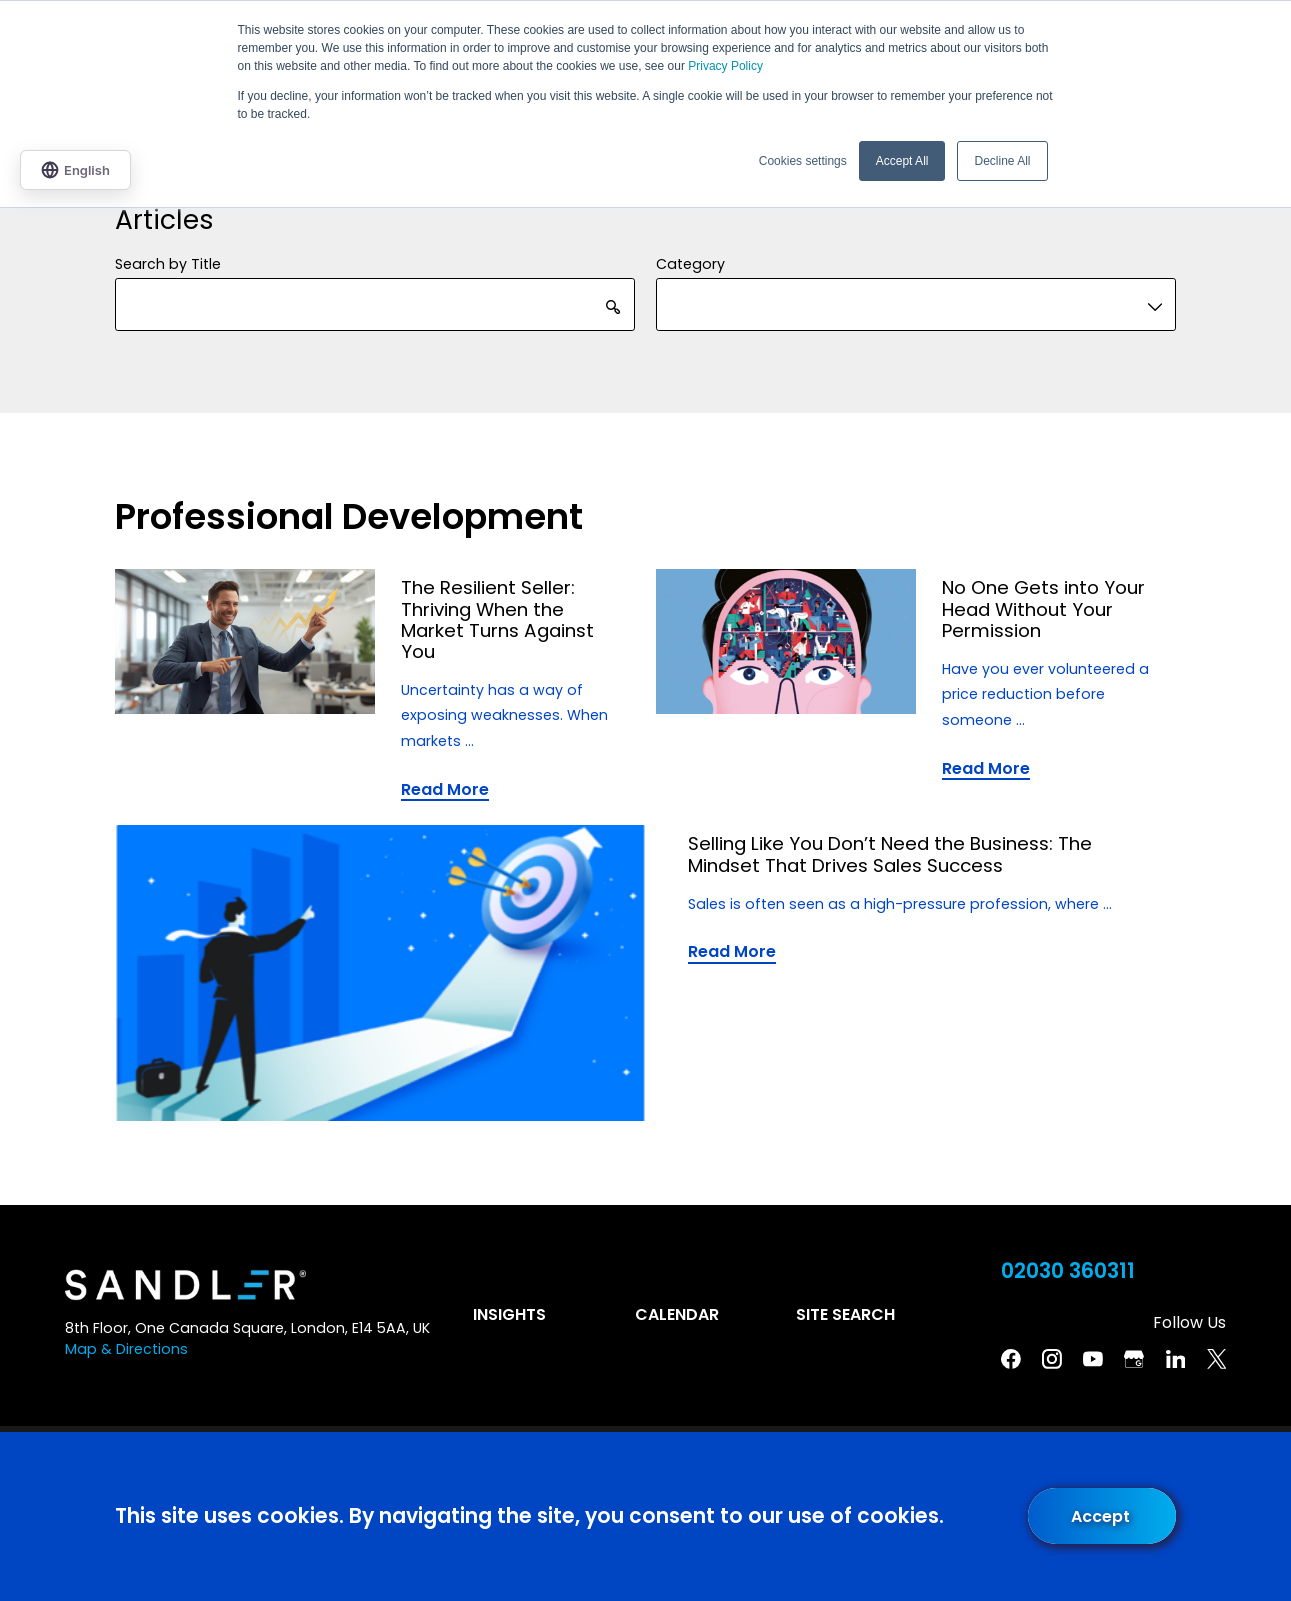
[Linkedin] (1176, 1359)
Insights (509, 1314)
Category (690, 264)
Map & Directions (126, 1349)
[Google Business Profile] (1134, 1359)
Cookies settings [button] (803, 161)
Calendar (677, 1314)
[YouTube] (1093, 1359)
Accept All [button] (902, 161)
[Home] (186, 1285)
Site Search (845, 1314)
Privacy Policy (725, 66)
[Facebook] (1011, 1359)
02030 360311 (1068, 1271)
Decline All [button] (1002, 161)
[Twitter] (1217, 1359)
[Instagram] (1052, 1359)
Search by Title (168, 264)
